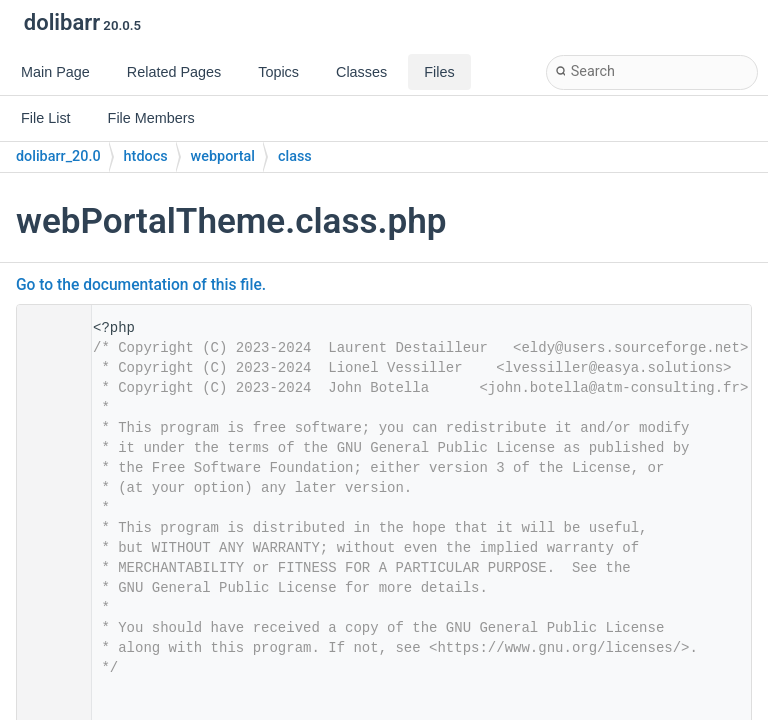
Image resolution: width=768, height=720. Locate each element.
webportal (223, 156)
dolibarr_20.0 (58, 156)
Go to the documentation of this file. (141, 285)
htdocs (146, 156)
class (295, 156)
